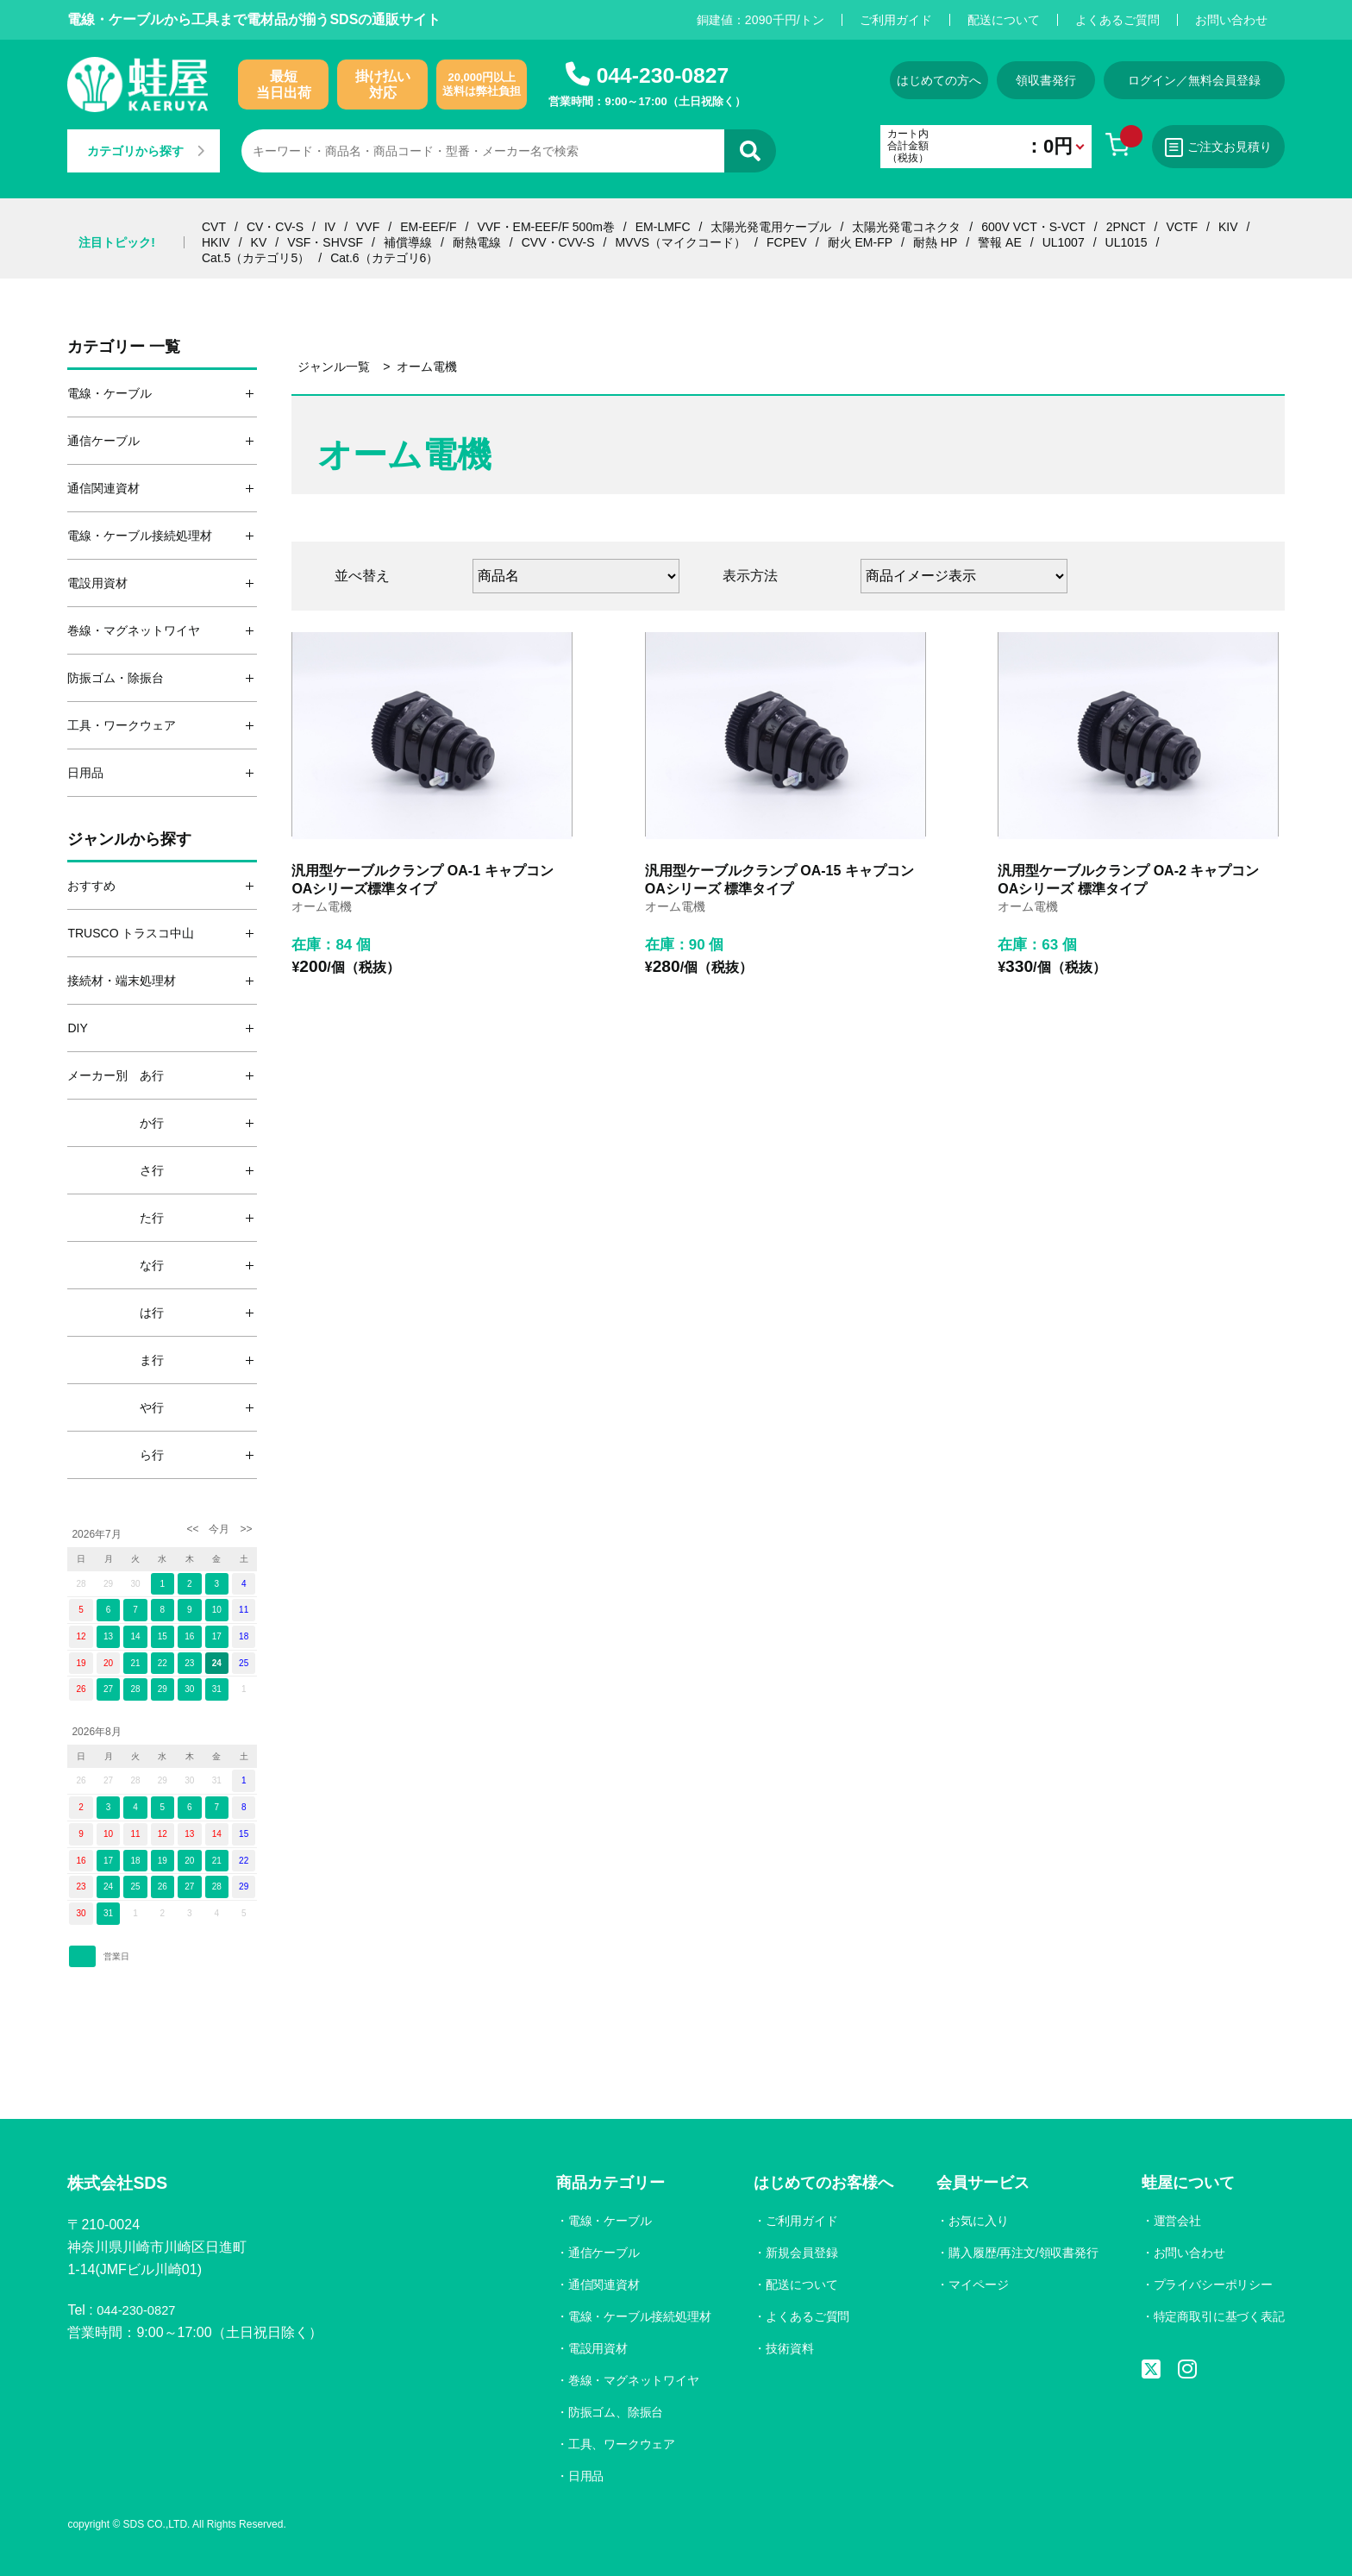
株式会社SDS (124, 2185)
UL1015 (1126, 242)
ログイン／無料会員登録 (1194, 80)
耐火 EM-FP (860, 242)
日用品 (580, 2476)
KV (259, 242)
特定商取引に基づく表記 (1218, 2316)
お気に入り (975, 2221)
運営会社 (1176, 2221)
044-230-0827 (662, 74)
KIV (1228, 227)
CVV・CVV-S (558, 242)
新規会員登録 (798, 2252)
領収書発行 (1034, 80)
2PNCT (1126, 227)
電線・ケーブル (604, 2221)
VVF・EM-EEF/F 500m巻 (545, 227)
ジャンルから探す (129, 839)
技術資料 (786, 2348)
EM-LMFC (663, 227)
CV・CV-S (275, 227)
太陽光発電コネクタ (906, 227)
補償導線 (408, 242)
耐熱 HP (935, 242)
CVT (214, 227)
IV (329, 227)
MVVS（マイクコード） (680, 242)
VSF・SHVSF (325, 242)
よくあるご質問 (1117, 20)
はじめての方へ (903, 80)
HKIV (216, 242)
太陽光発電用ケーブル (770, 227)
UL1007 (1063, 242)
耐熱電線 (477, 242)
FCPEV (787, 242)
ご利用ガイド (896, 20)
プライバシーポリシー (1212, 2284)
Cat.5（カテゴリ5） (256, 258)
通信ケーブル (598, 2252)
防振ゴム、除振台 (610, 2412)
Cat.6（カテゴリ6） (384, 258)
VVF (367, 227)
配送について (1003, 20)
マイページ (975, 2284)
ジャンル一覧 (333, 366)
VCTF (1182, 227)
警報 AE (1000, 242)
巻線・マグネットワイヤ (628, 2380)
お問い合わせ (1231, 20)
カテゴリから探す (151, 151)
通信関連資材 (598, 2284)
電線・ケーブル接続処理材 (634, 2316)
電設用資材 (592, 2348)
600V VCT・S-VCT (1033, 227)
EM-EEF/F (428, 227)
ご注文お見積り (1211, 147)
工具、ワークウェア (616, 2444)
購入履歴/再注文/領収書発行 (1021, 2252)
